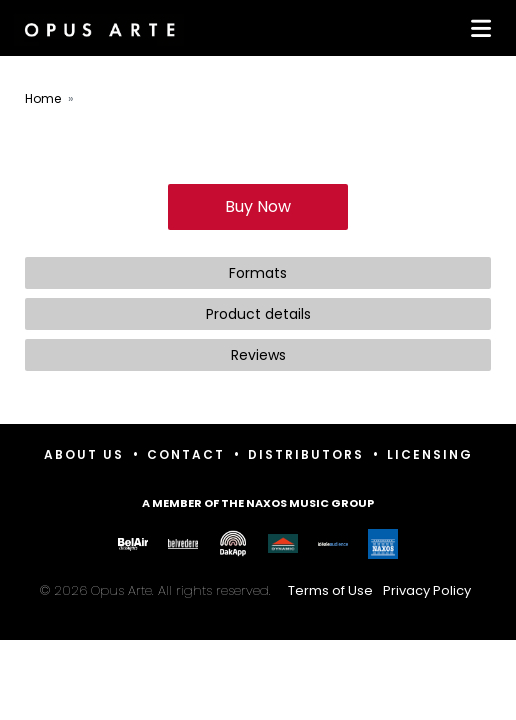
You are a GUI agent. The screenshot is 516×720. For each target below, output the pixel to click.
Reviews (258, 355)
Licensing (430, 454)
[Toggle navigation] (477, 28)
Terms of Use (330, 590)
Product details (258, 314)
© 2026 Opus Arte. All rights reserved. (258, 590)
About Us (84, 454)
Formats (258, 273)
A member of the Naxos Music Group (258, 503)
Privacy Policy (427, 590)
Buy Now (258, 206)
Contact (186, 454)
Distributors (306, 454)
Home (43, 98)
